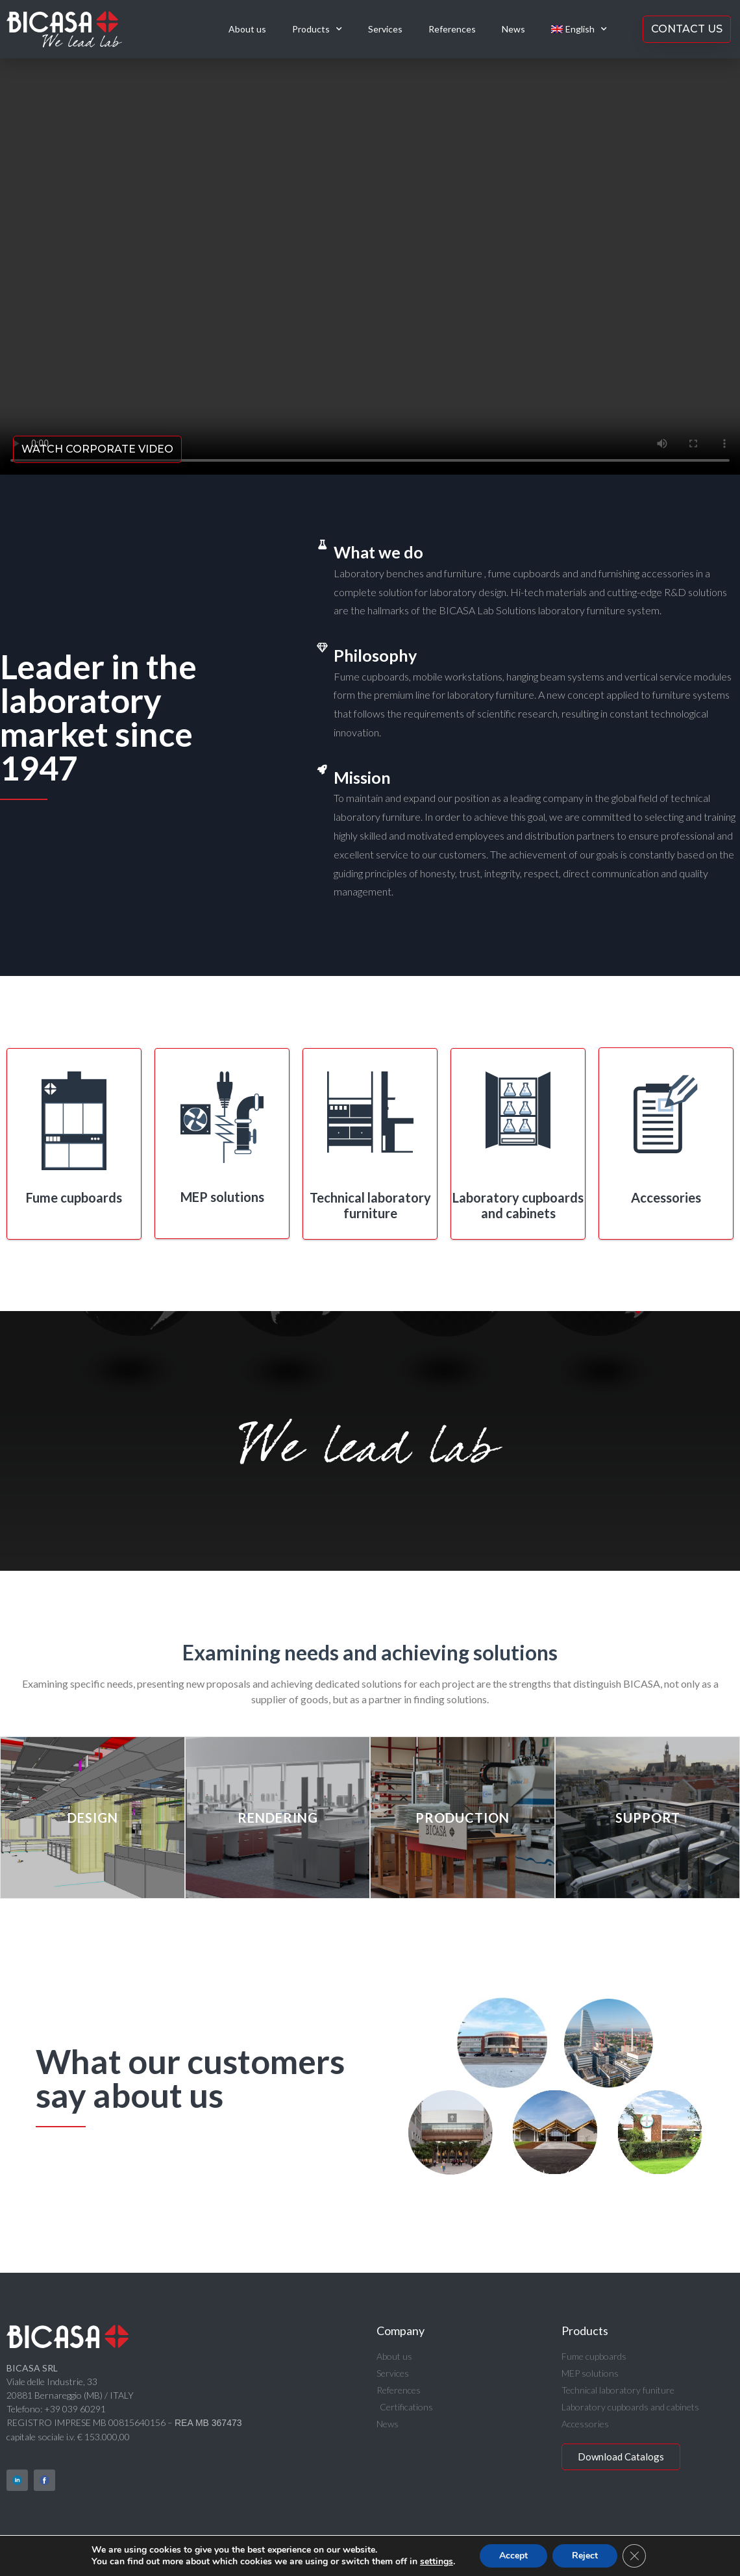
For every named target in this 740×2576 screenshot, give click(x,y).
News (513, 28)
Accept (519, 2556)
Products (317, 29)
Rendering (278, 1817)
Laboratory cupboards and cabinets (518, 1205)
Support (647, 1817)
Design (93, 1817)
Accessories (666, 1197)
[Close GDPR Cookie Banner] (642, 2556)
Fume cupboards (74, 1197)
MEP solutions (222, 1197)
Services (385, 28)
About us (247, 28)
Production (462, 1817)
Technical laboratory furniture (370, 1205)
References (452, 28)
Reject (592, 2556)
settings (440, 2562)
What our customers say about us (190, 2078)
